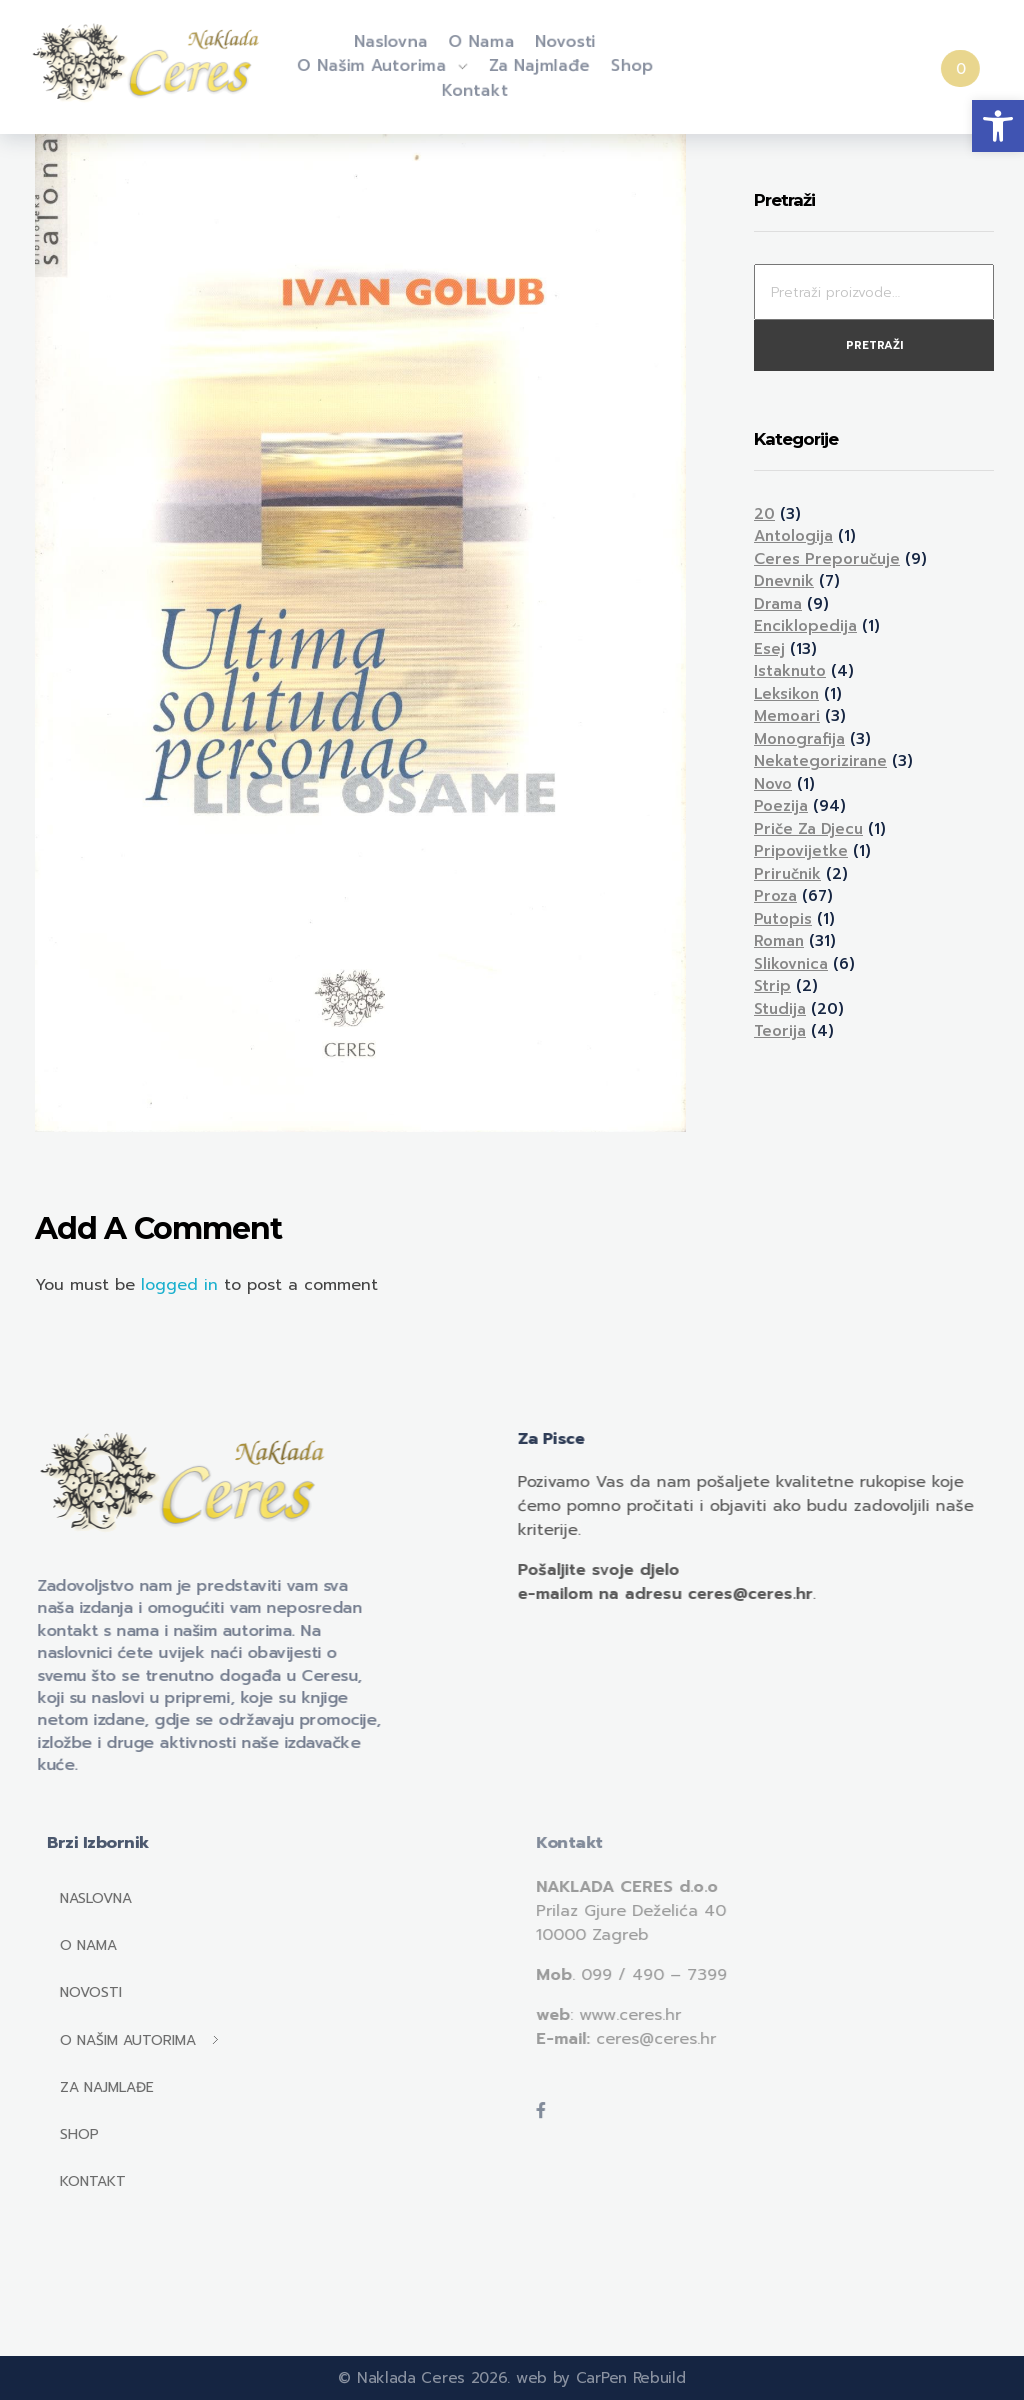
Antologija (793, 536)
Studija (780, 1009)
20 (764, 514)
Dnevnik (784, 581)
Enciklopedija (805, 626)
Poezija (781, 806)
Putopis (783, 919)
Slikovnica (791, 964)
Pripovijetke (801, 851)
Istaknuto (790, 671)
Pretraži (874, 345)
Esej (769, 649)
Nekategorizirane (820, 761)
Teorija (780, 1031)
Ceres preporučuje (827, 559)
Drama (778, 604)
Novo (773, 784)
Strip (772, 986)
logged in (182, 1285)
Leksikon (786, 694)
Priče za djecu (808, 829)
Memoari (787, 716)
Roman (779, 941)
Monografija (799, 739)
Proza (775, 896)
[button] (998, 126)
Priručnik (787, 874)
